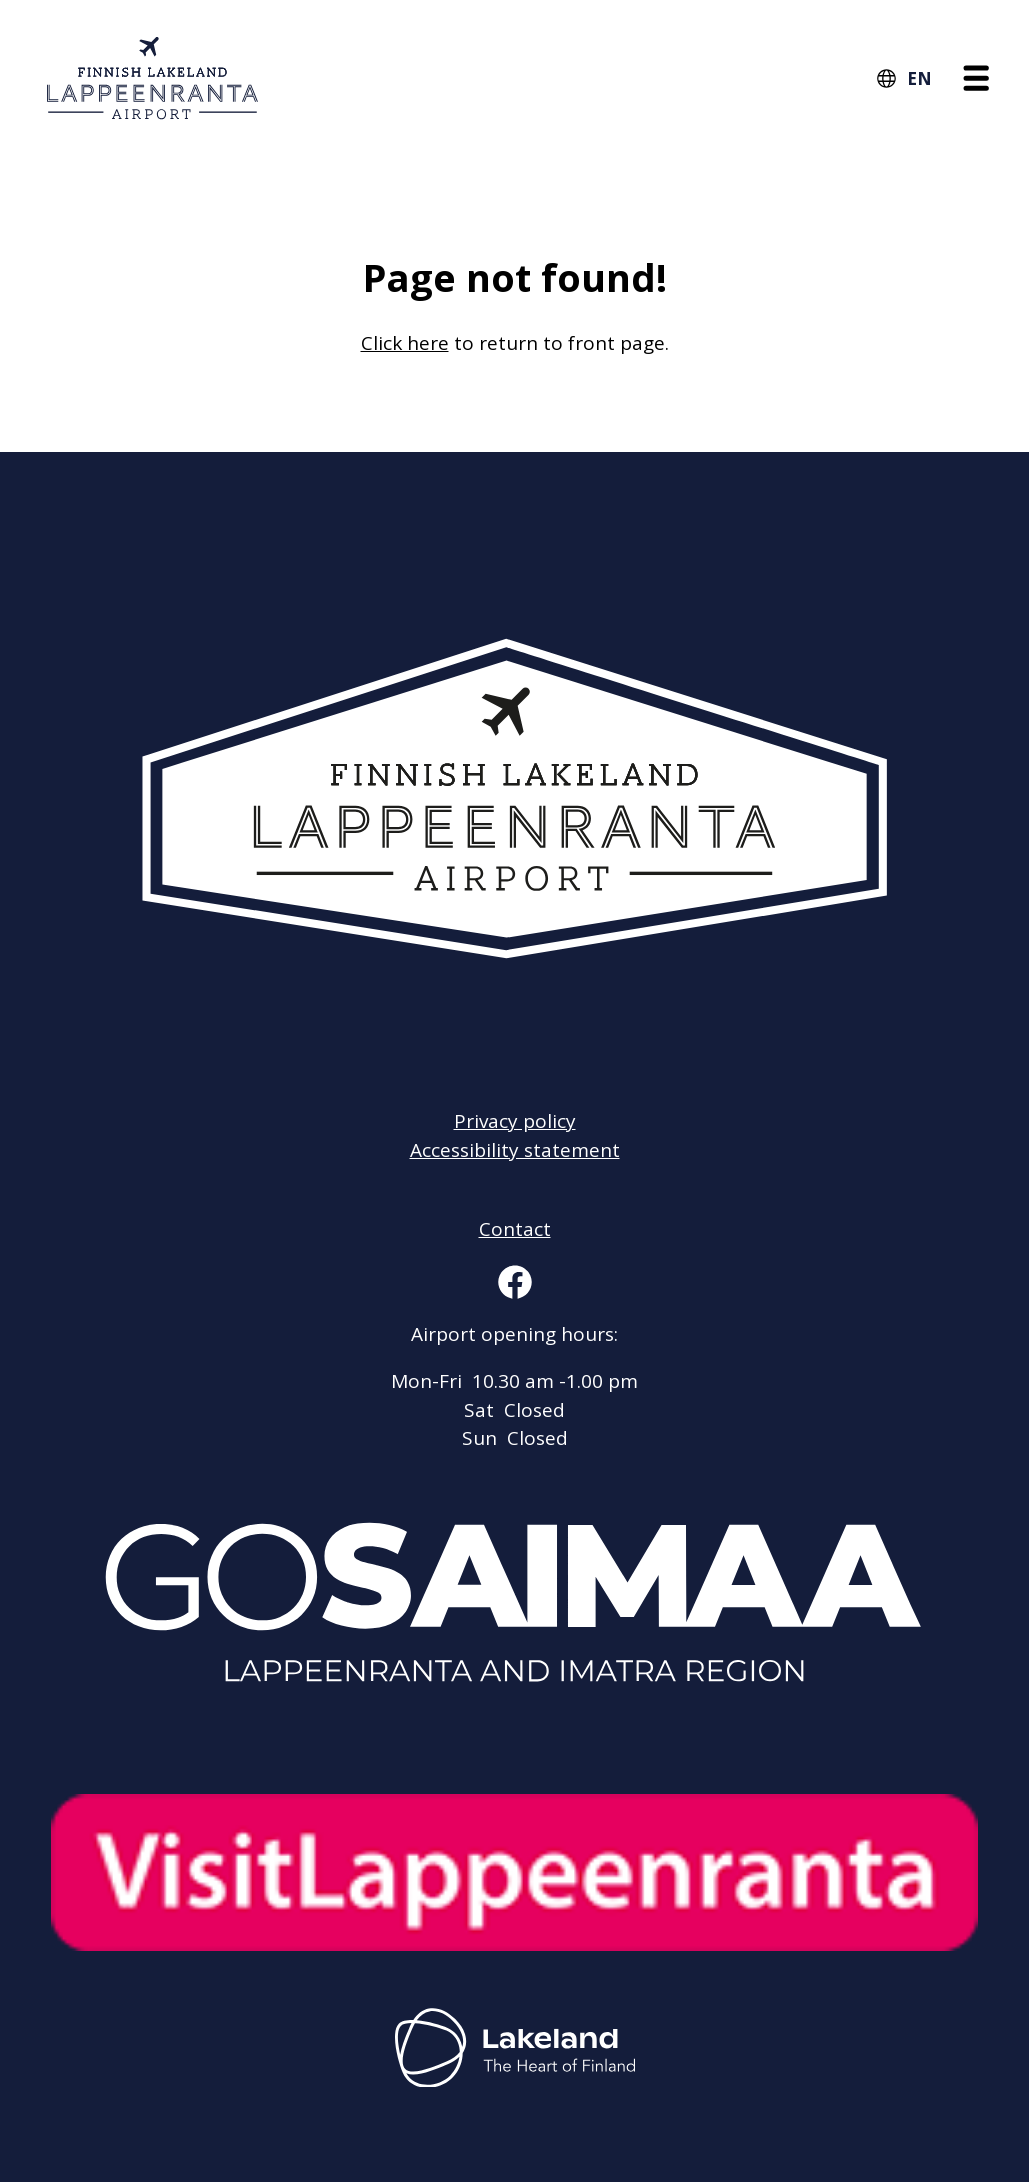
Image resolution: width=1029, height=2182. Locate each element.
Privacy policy (515, 1121)
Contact (515, 1229)
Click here (405, 343)
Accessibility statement (515, 1150)
